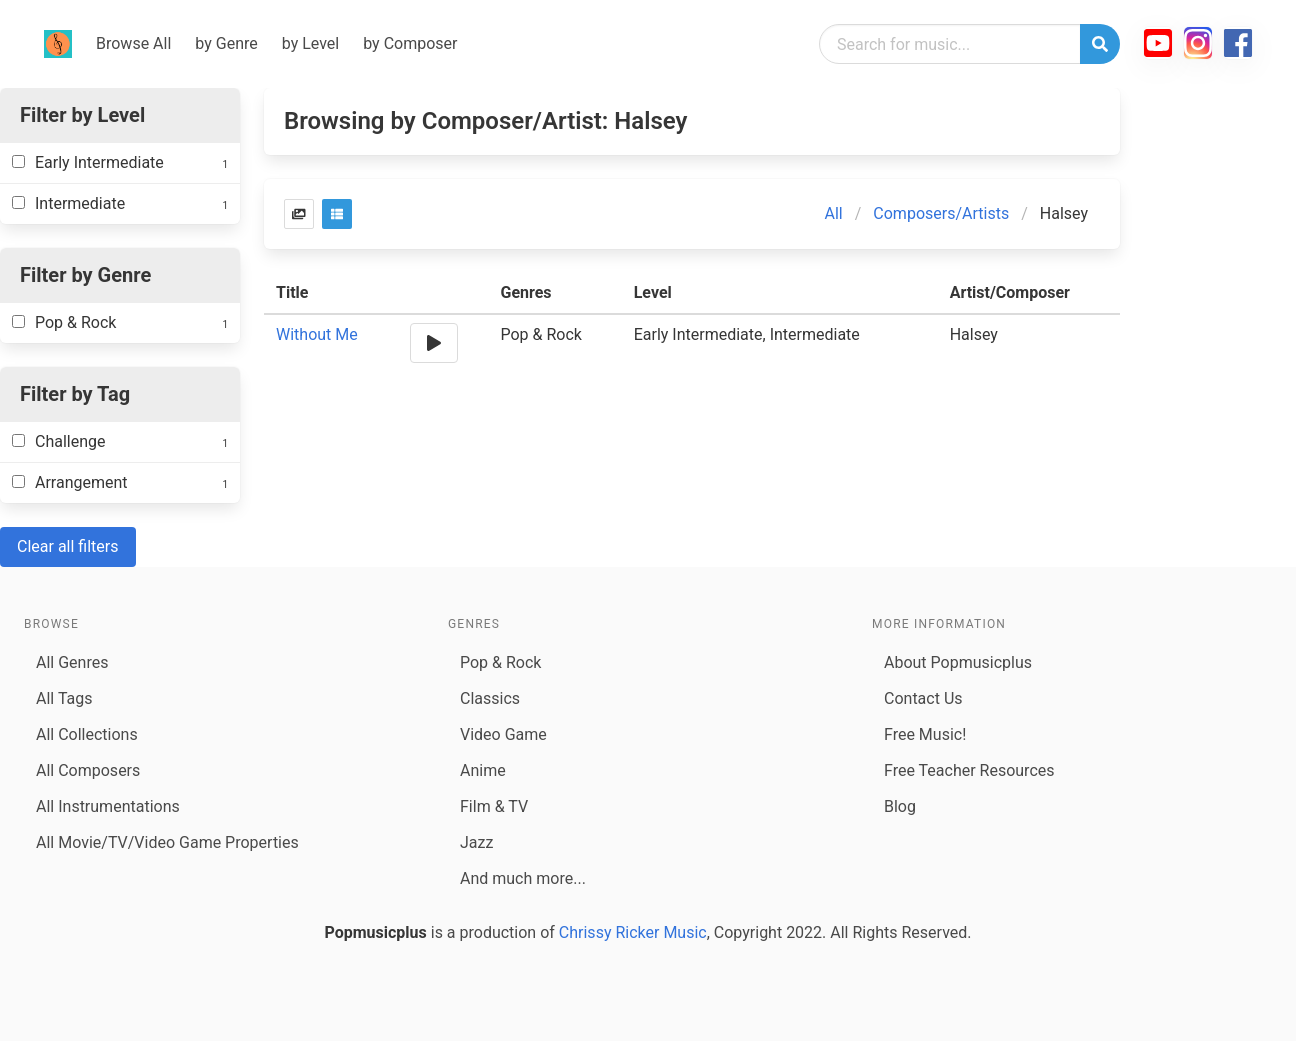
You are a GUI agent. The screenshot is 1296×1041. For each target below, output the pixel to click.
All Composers (88, 770)
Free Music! (925, 734)
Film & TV (494, 806)
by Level (310, 43)
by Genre (226, 43)
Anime (483, 770)
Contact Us (923, 698)
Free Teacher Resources (969, 770)
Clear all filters (68, 546)
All (834, 213)
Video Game (503, 734)
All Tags (64, 698)
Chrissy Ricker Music (633, 932)
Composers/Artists (941, 213)
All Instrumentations (108, 806)
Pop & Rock (500, 662)
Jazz (476, 842)
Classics (490, 698)
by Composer (410, 43)
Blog (900, 806)
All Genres (72, 662)
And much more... (523, 878)
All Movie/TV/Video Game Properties (167, 842)
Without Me (317, 334)
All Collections (87, 734)
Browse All (133, 43)
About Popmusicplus (958, 662)
